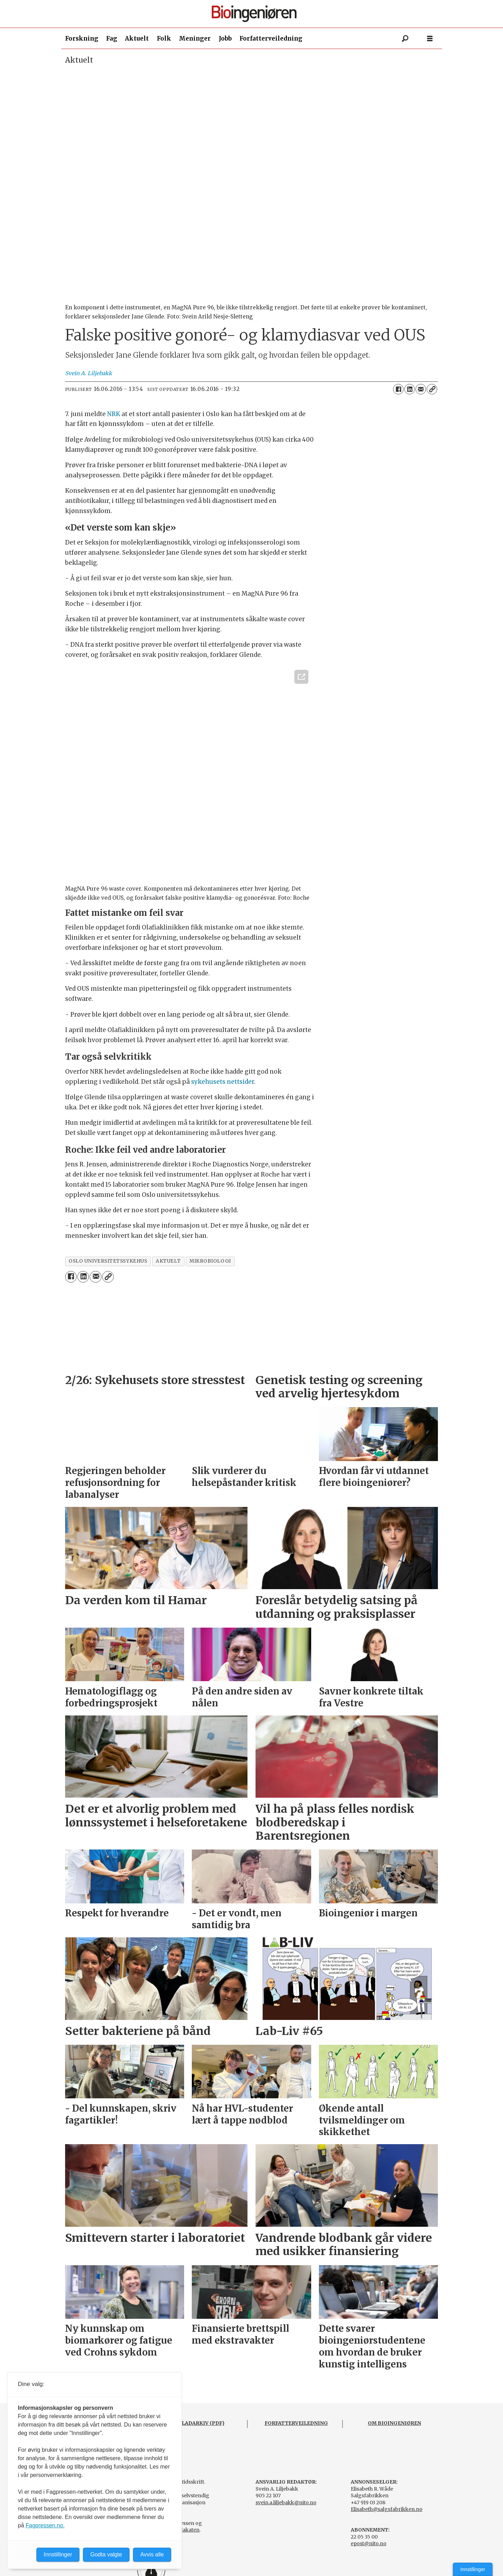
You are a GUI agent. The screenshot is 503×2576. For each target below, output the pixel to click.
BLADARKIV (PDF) (201, 2423)
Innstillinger (472, 2569)
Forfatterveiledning (270, 38)
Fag (111, 38)
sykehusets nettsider (222, 1082)
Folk (164, 38)
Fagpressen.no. (45, 2525)
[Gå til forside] (254, 14)
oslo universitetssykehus (108, 1261)
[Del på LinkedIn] (409, 389)
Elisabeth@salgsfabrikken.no (386, 2509)
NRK (113, 414)
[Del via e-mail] (420, 389)
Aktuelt (137, 38)
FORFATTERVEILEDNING (296, 2423)
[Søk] (405, 38)
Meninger (195, 38)
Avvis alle (152, 2554)
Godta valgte (106, 2554)
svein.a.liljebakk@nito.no (286, 2502)
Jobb (225, 38)
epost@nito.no (368, 2543)
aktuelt (168, 1261)
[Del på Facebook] (398, 389)
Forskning (81, 38)
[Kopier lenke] (432, 389)
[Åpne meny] (430, 38)
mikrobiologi (210, 1261)
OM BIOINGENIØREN (394, 2423)
